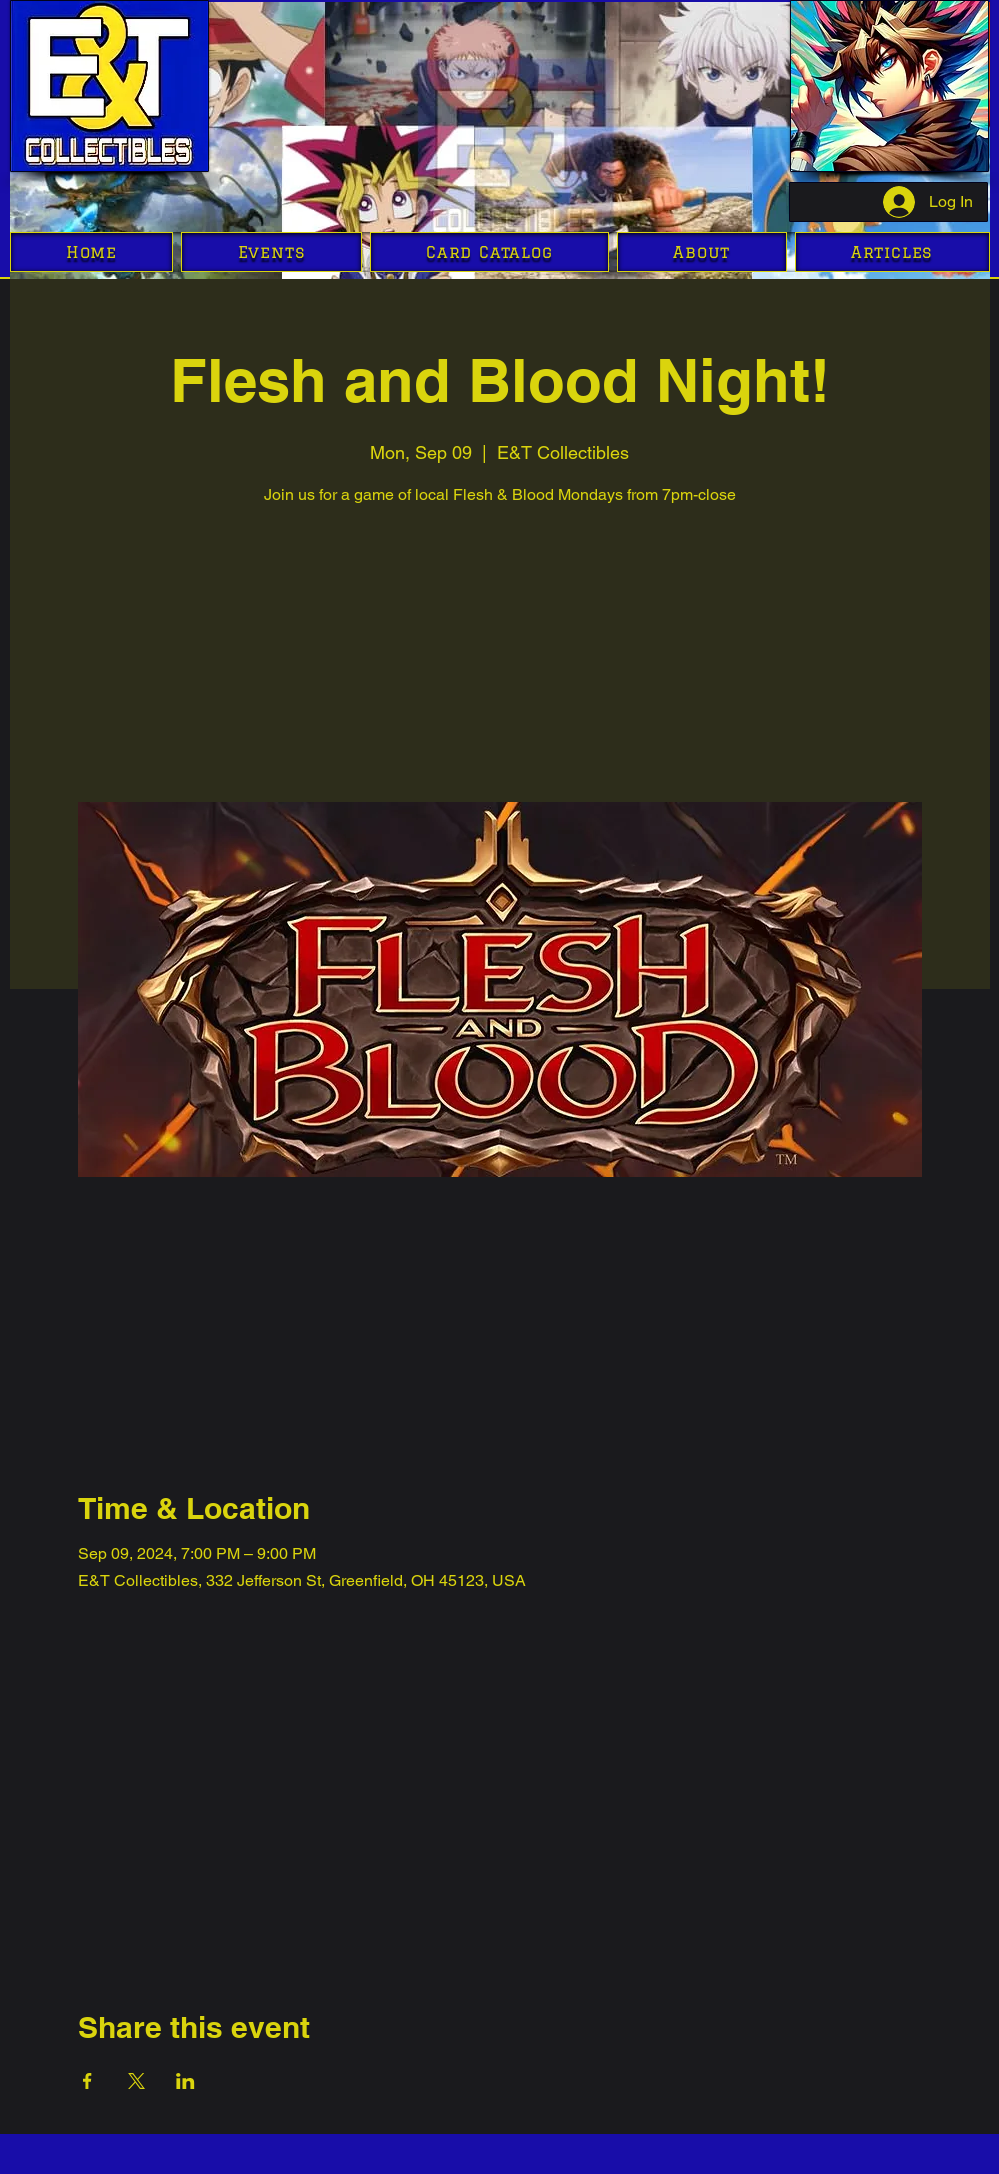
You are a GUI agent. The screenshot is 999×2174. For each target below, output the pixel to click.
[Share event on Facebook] (87, 2081)
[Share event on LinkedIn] (185, 2081)
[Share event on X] (136, 2081)
